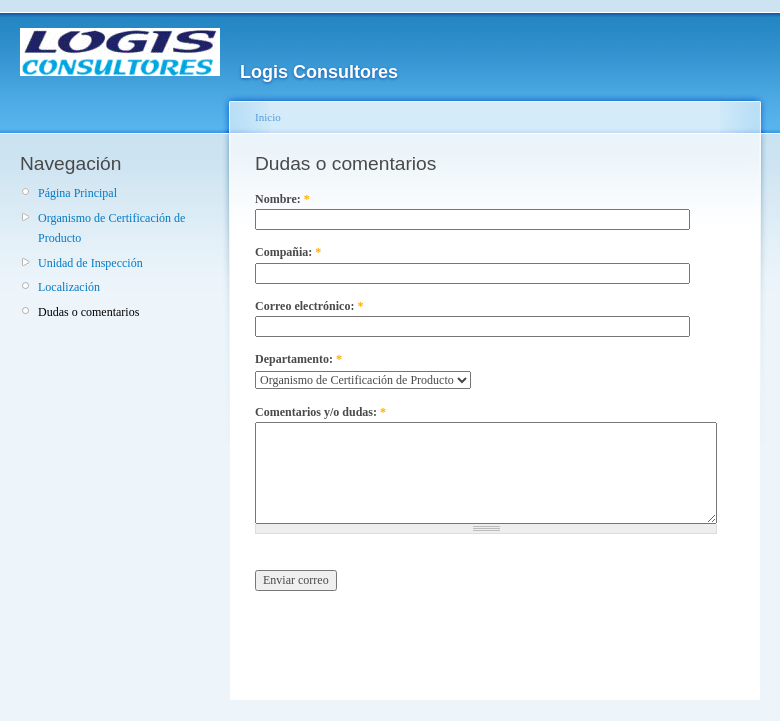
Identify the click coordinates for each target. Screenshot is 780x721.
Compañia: (288, 252)
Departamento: (298, 359)
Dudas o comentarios (88, 312)
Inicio (268, 117)
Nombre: (282, 199)
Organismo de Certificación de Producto (111, 228)
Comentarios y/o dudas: (320, 412)
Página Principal (77, 193)
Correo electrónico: (309, 306)
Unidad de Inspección (90, 263)
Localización (69, 287)
